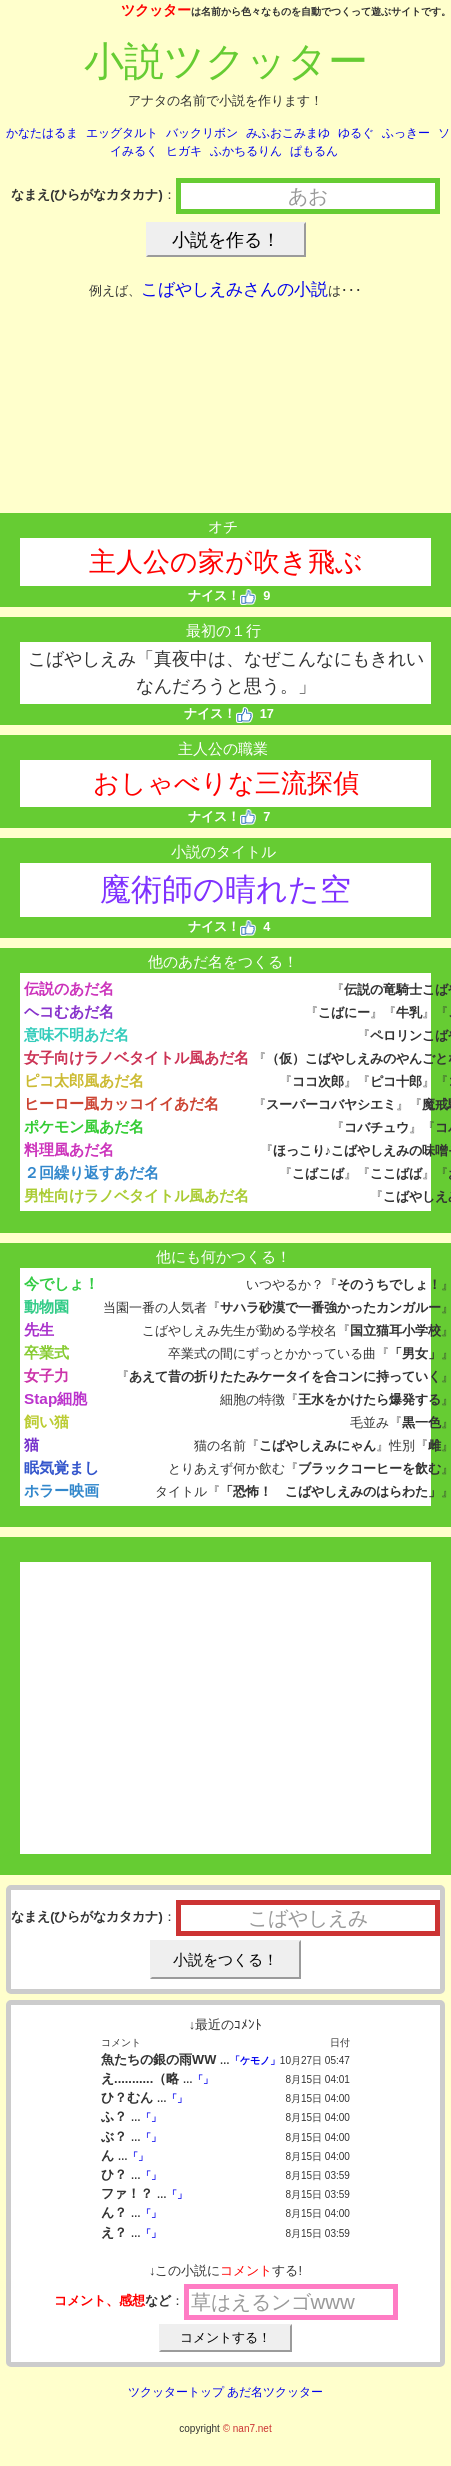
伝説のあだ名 (69, 988)
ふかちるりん (246, 151)
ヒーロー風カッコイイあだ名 (121, 1103)
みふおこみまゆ (288, 133)
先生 (39, 1329)
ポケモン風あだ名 (84, 1126)
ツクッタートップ (176, 2392)
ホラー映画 (61, 1490)
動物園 (46, 1306)
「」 (203, 2079)
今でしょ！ (61, 1283)
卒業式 (46, 1352)
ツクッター (156, 10)
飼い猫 (46, 1421)
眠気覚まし (61, 1467)
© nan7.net (247, 2428)
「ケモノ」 (255, 2060)
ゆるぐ (356, 133)
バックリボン (202, 133)
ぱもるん (314, 151)
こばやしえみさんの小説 (234, 289)
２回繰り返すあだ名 (91, 1172)
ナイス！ (222, 595)
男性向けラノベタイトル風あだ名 (136, 1195)
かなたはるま (42, 133)
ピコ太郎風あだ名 (84, 1080)
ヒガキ (184, 151)
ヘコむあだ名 (69, 1011)
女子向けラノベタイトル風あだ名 (136, 1057)
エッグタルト (122, 133)
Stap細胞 (55, 1398)
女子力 (46, 1375)
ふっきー (406, 133)
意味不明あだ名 (76, 1034)
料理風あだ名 (69, 1149)
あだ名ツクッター (275, 2392)
